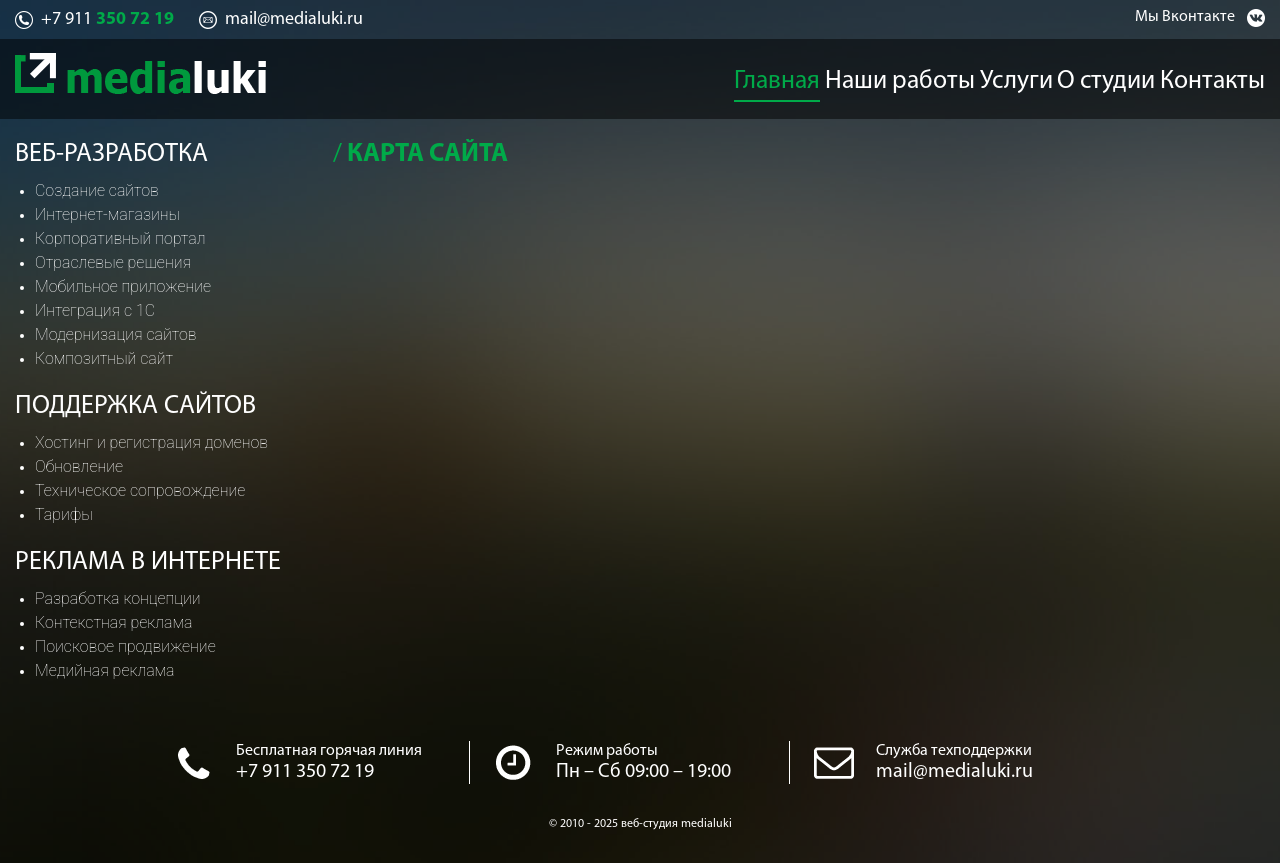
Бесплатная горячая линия (329, 751)
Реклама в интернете (148, 562)
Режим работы (607, 751)
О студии (1118, 76)
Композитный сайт (104, 358)
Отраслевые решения (113, 262)
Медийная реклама (105, 670)
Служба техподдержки (954, 751)
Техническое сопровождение (140, 490)
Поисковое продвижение (125, 646)
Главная (774, 76)
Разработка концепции (118, 598)
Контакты (1231, 76)
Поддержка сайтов (135, 406)
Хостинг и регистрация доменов (151, 442)
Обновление (79, 466)
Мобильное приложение (123, 286)
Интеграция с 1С (95, 310)
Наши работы (898, 76)
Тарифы (64, 514)
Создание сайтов (97, 190)
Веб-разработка (111, 154)
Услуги (1015, 76)
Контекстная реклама (113, 622)
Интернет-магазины (107, 214)
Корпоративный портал (120, 238)
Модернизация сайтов (116, 334)
